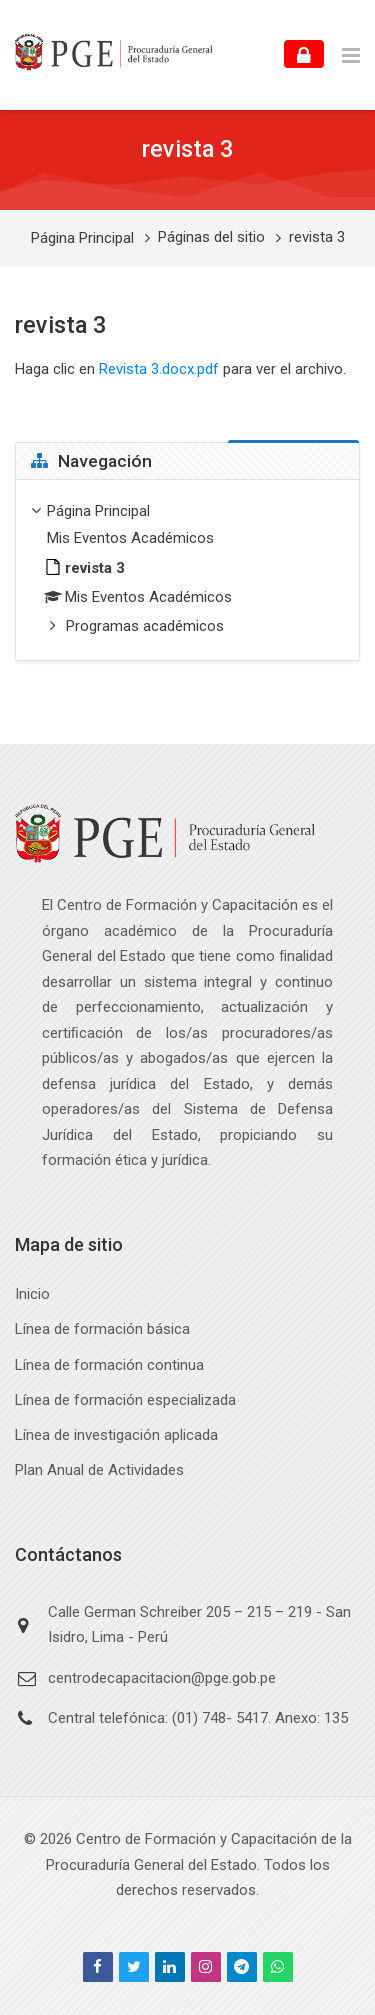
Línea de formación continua (109, 1365)
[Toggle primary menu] (351, 55)
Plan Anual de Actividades (99, 1470)
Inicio (32, 1294)
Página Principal (82, 238)
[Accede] (304, 54)
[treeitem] (187, 570)
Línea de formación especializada (125, 1400)
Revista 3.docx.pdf (159, 369)
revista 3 (317, 237)
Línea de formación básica (102, 1329)
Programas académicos (145, 626)
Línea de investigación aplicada (116, 1435)
